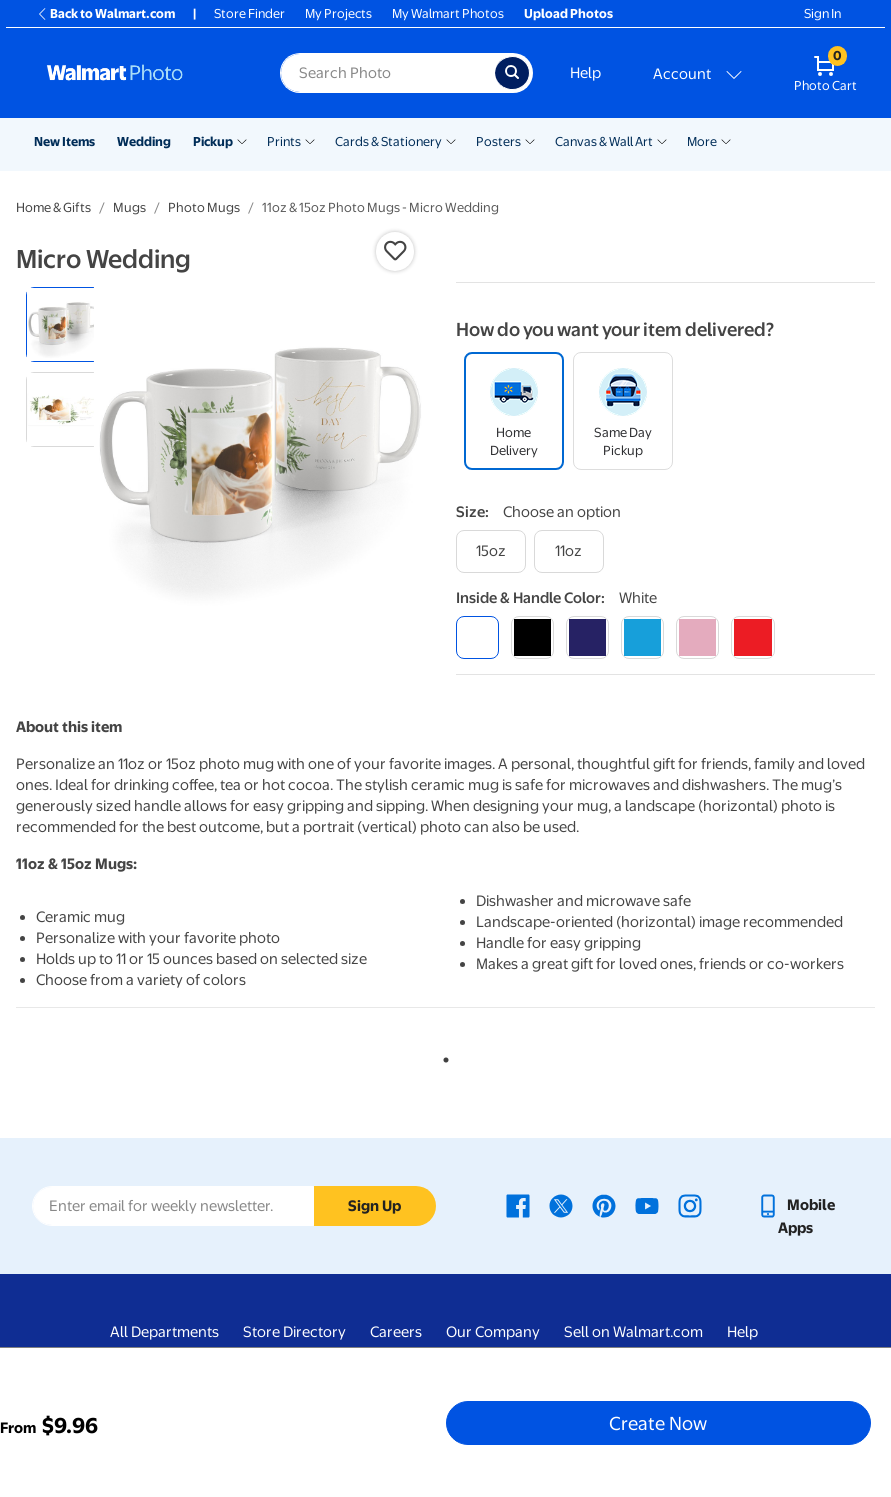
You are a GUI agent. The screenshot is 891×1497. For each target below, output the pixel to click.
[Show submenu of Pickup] (242, 140)
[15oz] (491, 551)
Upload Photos (568, 13)
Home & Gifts (53, 207)
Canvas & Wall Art (604, 141)
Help (585, 73)
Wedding (144, 141)
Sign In (822, 13)
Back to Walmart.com (105, 13)
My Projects (338, 13)
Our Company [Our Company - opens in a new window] (493, 1332)
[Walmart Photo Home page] (142, 73)
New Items (64, 141)
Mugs (129, 207)
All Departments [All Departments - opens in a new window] (164, 1332)
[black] (532, 637)
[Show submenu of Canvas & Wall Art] (662, 140)
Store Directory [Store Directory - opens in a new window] (294, 1332)
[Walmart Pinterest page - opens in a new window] (604, 1205)
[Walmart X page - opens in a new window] (561, 1205)
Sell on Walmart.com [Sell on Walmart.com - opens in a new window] (633, 1332)
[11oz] (569, 551)
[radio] (63, 324)
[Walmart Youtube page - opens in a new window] (647, 1205)
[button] (395, 251)
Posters (498, 141)
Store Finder (249, 13)
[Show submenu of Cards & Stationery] (451, 140)
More (702, 141)
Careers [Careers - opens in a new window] (396, 1332)
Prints (284, 141)
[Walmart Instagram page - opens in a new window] (690, 1205)
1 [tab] (442, 1056)
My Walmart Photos (448, 13)
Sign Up (374, 1206)
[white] (477, 637)
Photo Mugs (204, 207)
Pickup (213, 141)
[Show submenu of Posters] (530, 140)
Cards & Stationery (388, 141)
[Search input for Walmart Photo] (387, 73)
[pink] (697, 637)
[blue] (587, 637)
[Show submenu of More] (726, 140)
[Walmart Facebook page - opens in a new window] (518, 1205)
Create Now (658, 1423)
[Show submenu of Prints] (310, 140)
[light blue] (642, 637)
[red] (752, 637)
